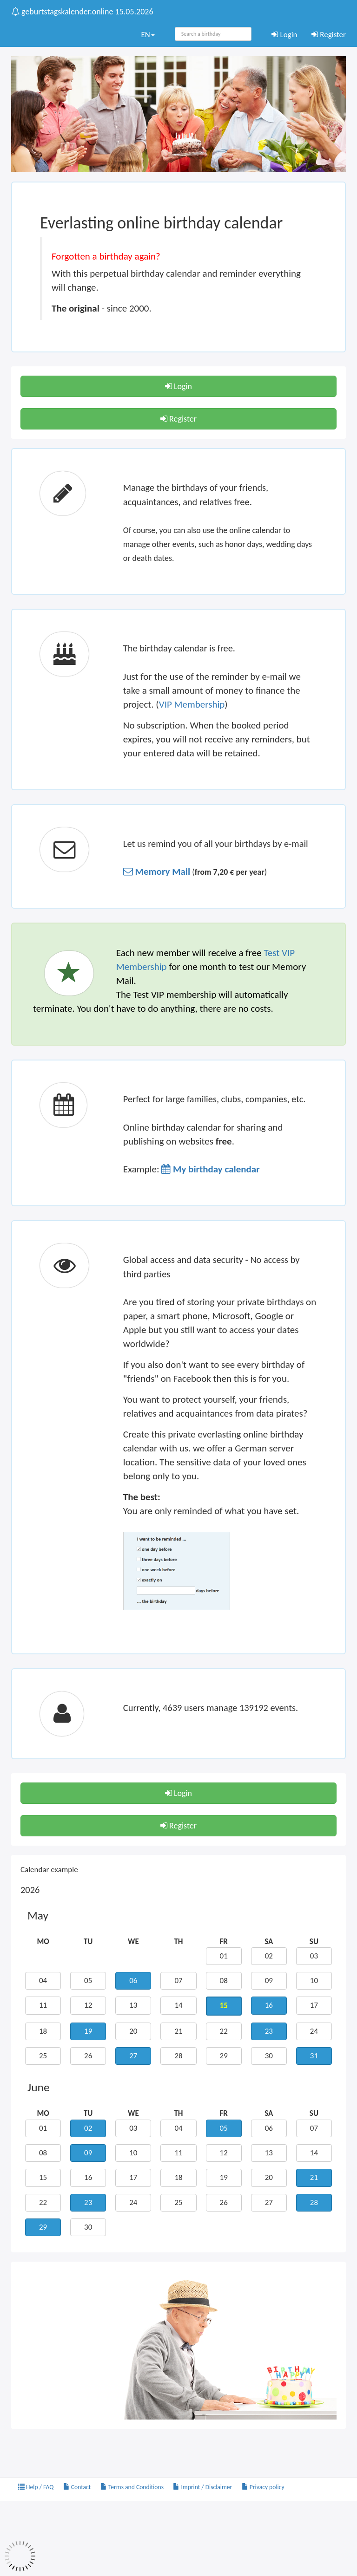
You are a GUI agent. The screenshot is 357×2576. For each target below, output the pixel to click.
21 (178, 2031)
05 (88, 1980)
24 (314, 2031)
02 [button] (88, 2128)
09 (269, 1980)
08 (224, 1980)
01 (224, 1956)
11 (43, 2005)
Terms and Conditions (132, 2487)
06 (269, 2128)
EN (147, 34)
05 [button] (224, 2128)
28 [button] (314, 2202)
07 (178, 1980)
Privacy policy (263, 2487)
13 (133, 2005)
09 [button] (88, 2153)
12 (88, 2005)
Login (284, 34)
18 (43, 2031)
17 (314, 2005)
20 (133, 2031)
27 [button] (133, 2056)
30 (269, 2056)
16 (88, 2177)
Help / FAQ (35, 2487)
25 (43, 2056)
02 (269, 1956)
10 (314, 1980)
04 (43, 1980)
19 (224, 2177)
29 (224, 2056)
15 (43, 2177)
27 (269, 2202)
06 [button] (133, 1980)
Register (328, 34)
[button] (156, 871)
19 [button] (88, 2031)
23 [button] (269, 2031)
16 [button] (269, 2005)
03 (314, 1956)
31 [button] (314, 2056)
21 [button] (314, 2177)
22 (224, 2031)
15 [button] (224, 2005)
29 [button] (43, 2227)
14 (178, 2005)
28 (178, 2056)
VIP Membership (192, 704)
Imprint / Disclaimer (202, 2487)
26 (88, 2056)
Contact (77, 2487)
